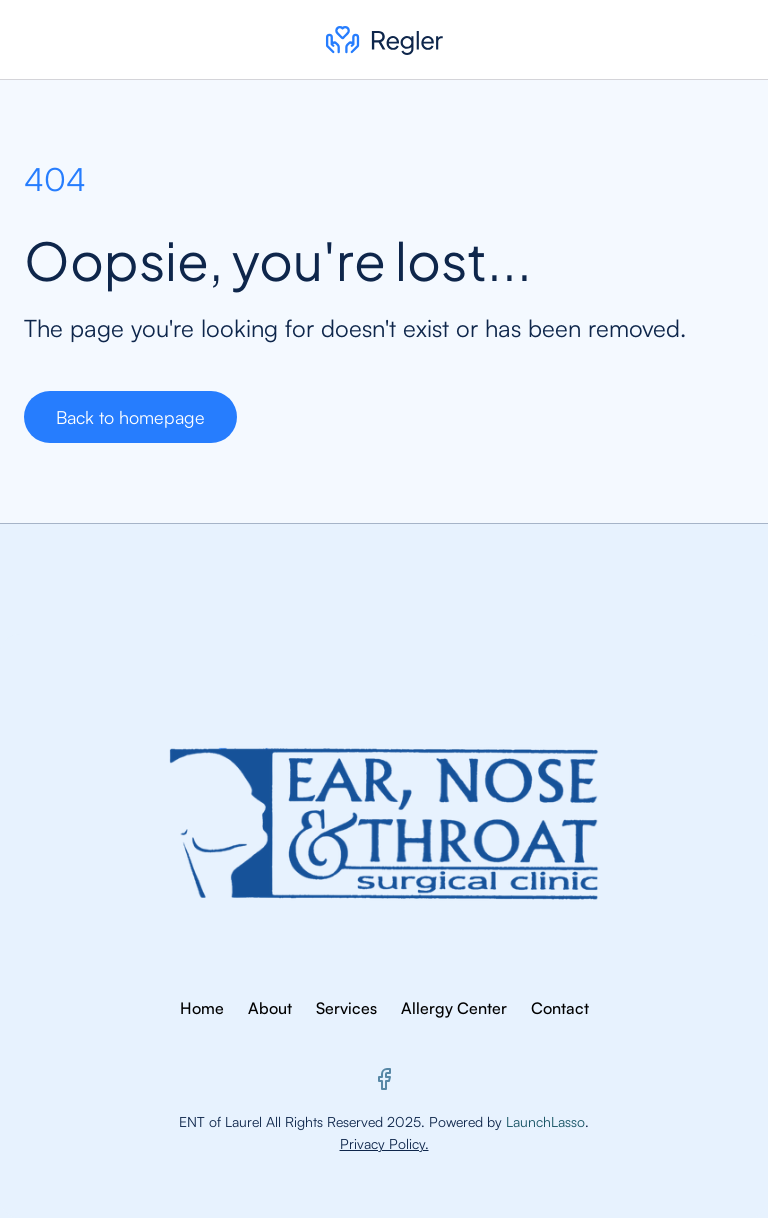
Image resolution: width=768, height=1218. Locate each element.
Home (202, 1008)
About (270, 1008)
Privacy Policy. (384, 1143)
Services (346, 1008)
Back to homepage (130, 417)
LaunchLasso (545, 1121)
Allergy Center (454, 1008)
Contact (560, 1008)
